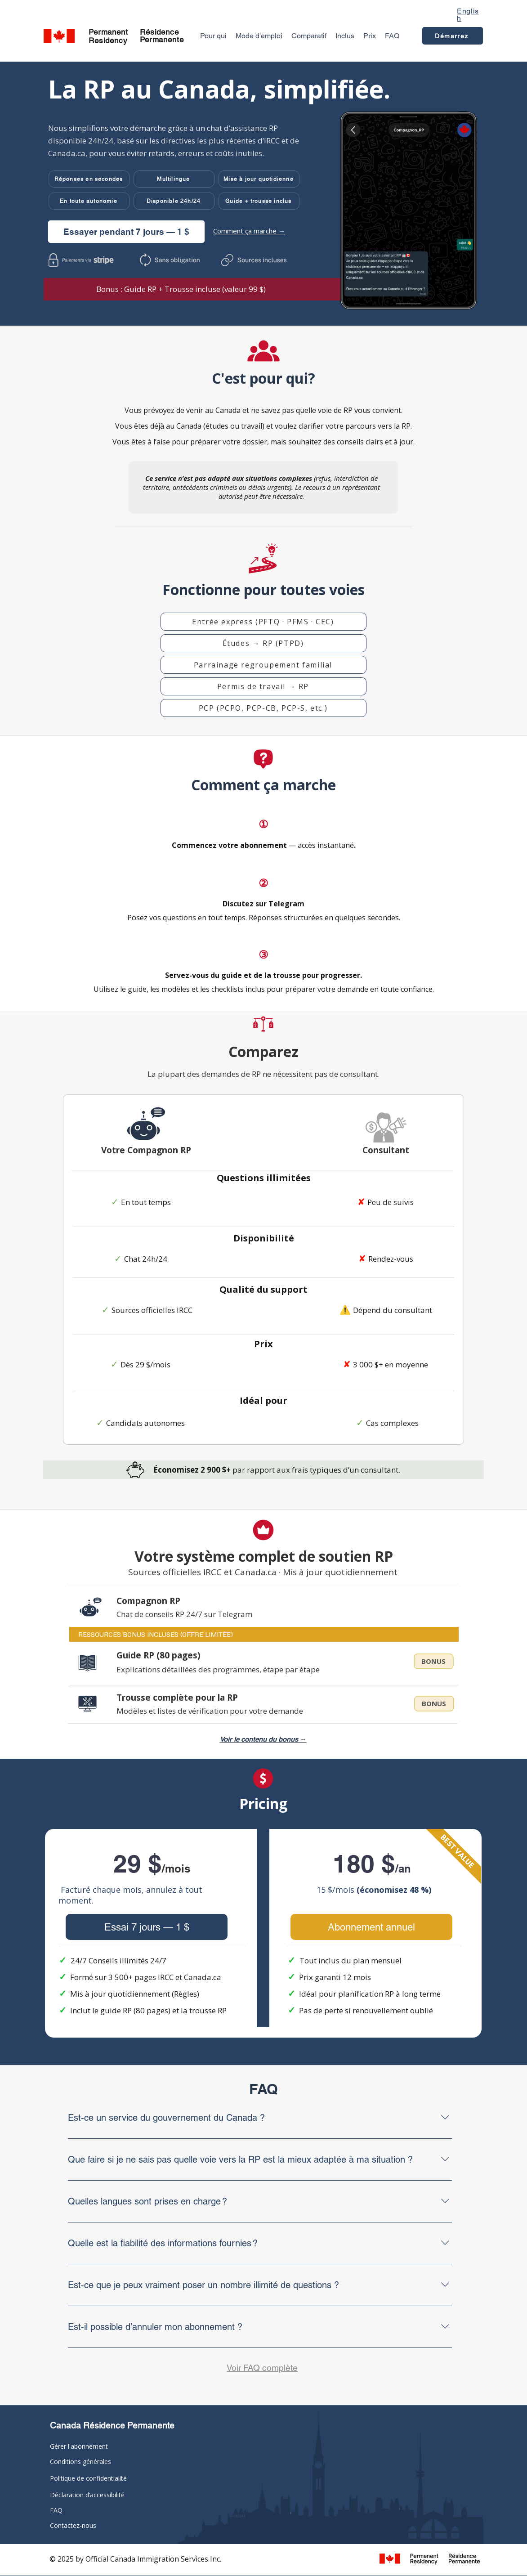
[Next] (490, 192)
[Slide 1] (264, 306)
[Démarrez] (452, 36)
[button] (89, 179)
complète (280, 2368)
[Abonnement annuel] (371, 1927)
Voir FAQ (244, 2368)
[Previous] (37, 192)
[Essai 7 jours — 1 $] (147, 1927)
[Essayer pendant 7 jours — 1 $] (126, 231)
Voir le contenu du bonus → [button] (263, 1739)
